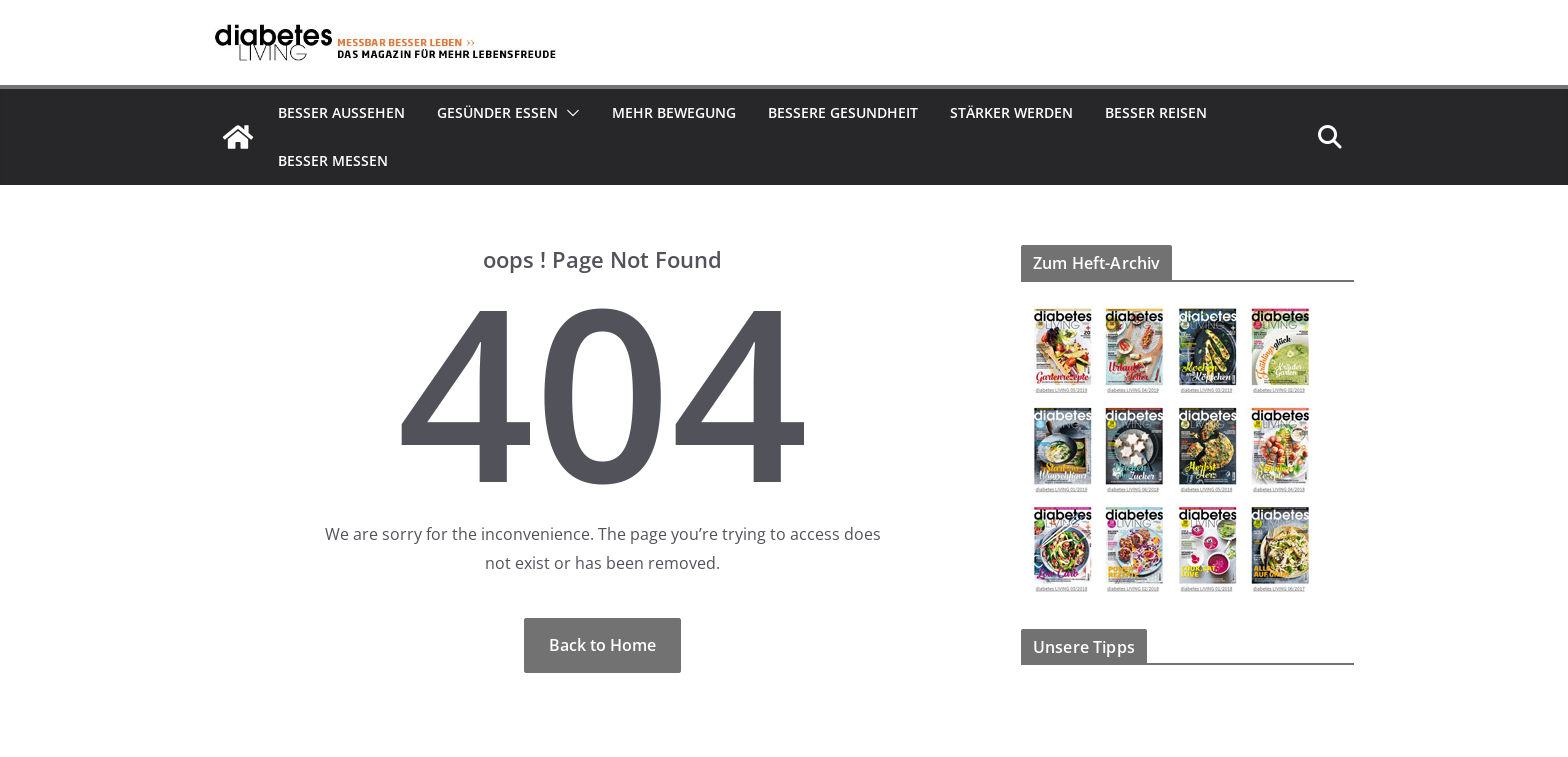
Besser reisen (1156, 112)
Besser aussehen (341, 112)
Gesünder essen (497, 112)
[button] (569, 113)
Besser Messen (333, 160)
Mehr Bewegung (674, 112)
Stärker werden (1011, 112)
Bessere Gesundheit (843, 112)
